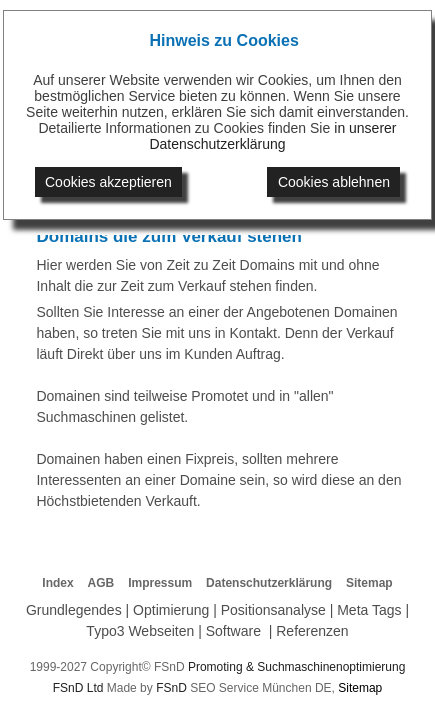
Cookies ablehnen (334, 182)
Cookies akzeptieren (108, 182)
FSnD (171, 688)
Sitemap (369, 583)
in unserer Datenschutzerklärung (272, 136)
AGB (101, 583)
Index (57, 583)
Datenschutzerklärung (269, 583)
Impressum (160, 583)
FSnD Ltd (78, 688)
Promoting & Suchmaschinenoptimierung (296, 667)
